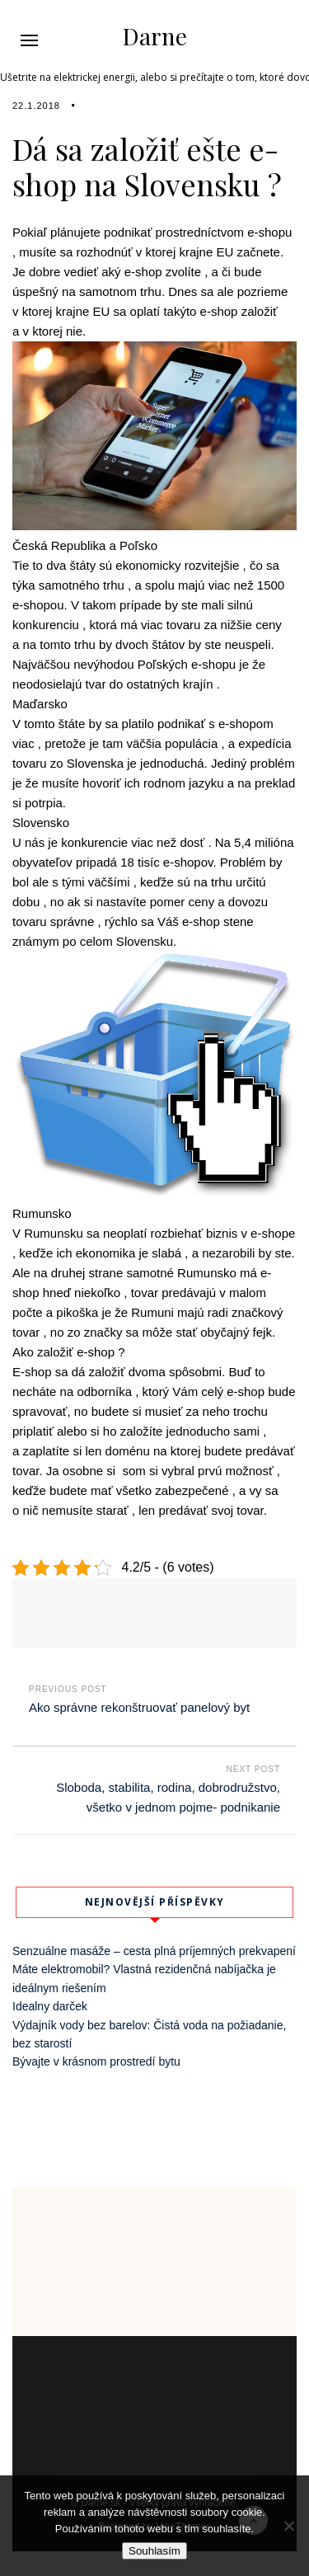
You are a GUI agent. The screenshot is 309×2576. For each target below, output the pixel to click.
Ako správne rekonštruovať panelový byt (139, 1707)
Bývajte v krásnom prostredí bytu (96, 2061)
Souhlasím (154, 2551)
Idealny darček (49, 2006)
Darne (155, 36)
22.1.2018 (36, 105)
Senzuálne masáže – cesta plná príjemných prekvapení (154, 1951)
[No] (288, 2525)
